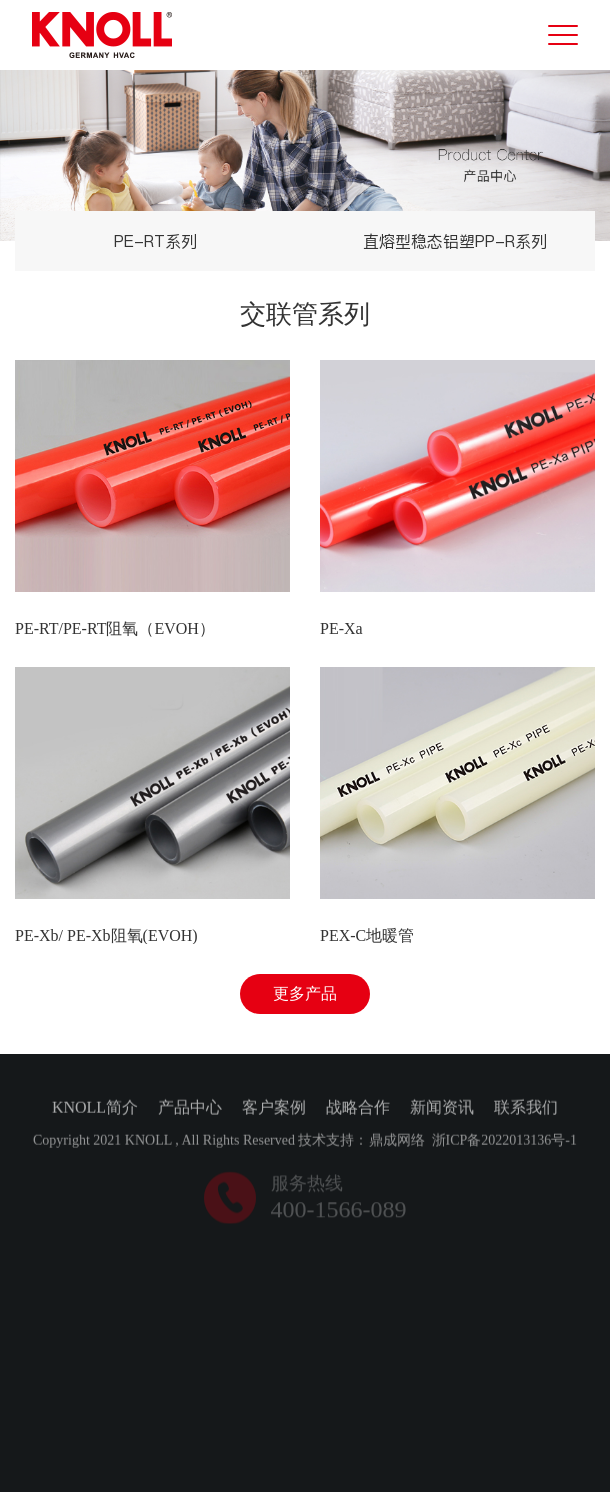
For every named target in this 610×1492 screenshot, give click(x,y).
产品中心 (190, 1108)
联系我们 (526, 1108)
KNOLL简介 (95, 1108)
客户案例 (274, 1108)
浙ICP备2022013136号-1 (504, 1141)
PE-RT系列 (155, 241)
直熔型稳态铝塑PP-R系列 (455, 241)
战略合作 (358, 1108)
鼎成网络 (397, 1141)
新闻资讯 (442, 1108)
